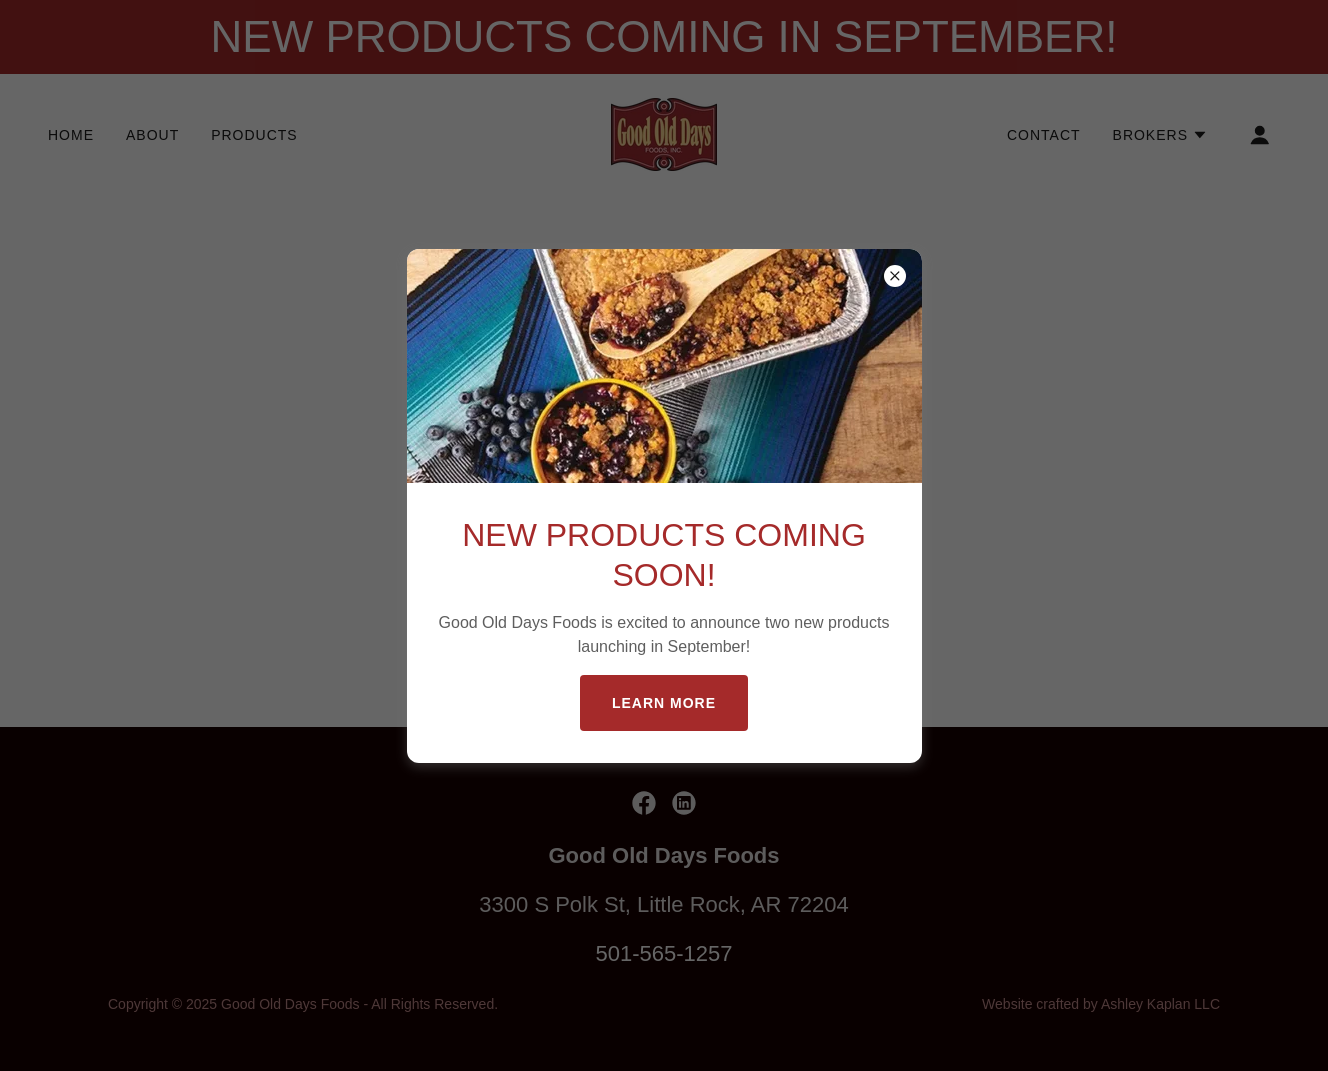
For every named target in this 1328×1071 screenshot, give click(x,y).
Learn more (664, 703)
